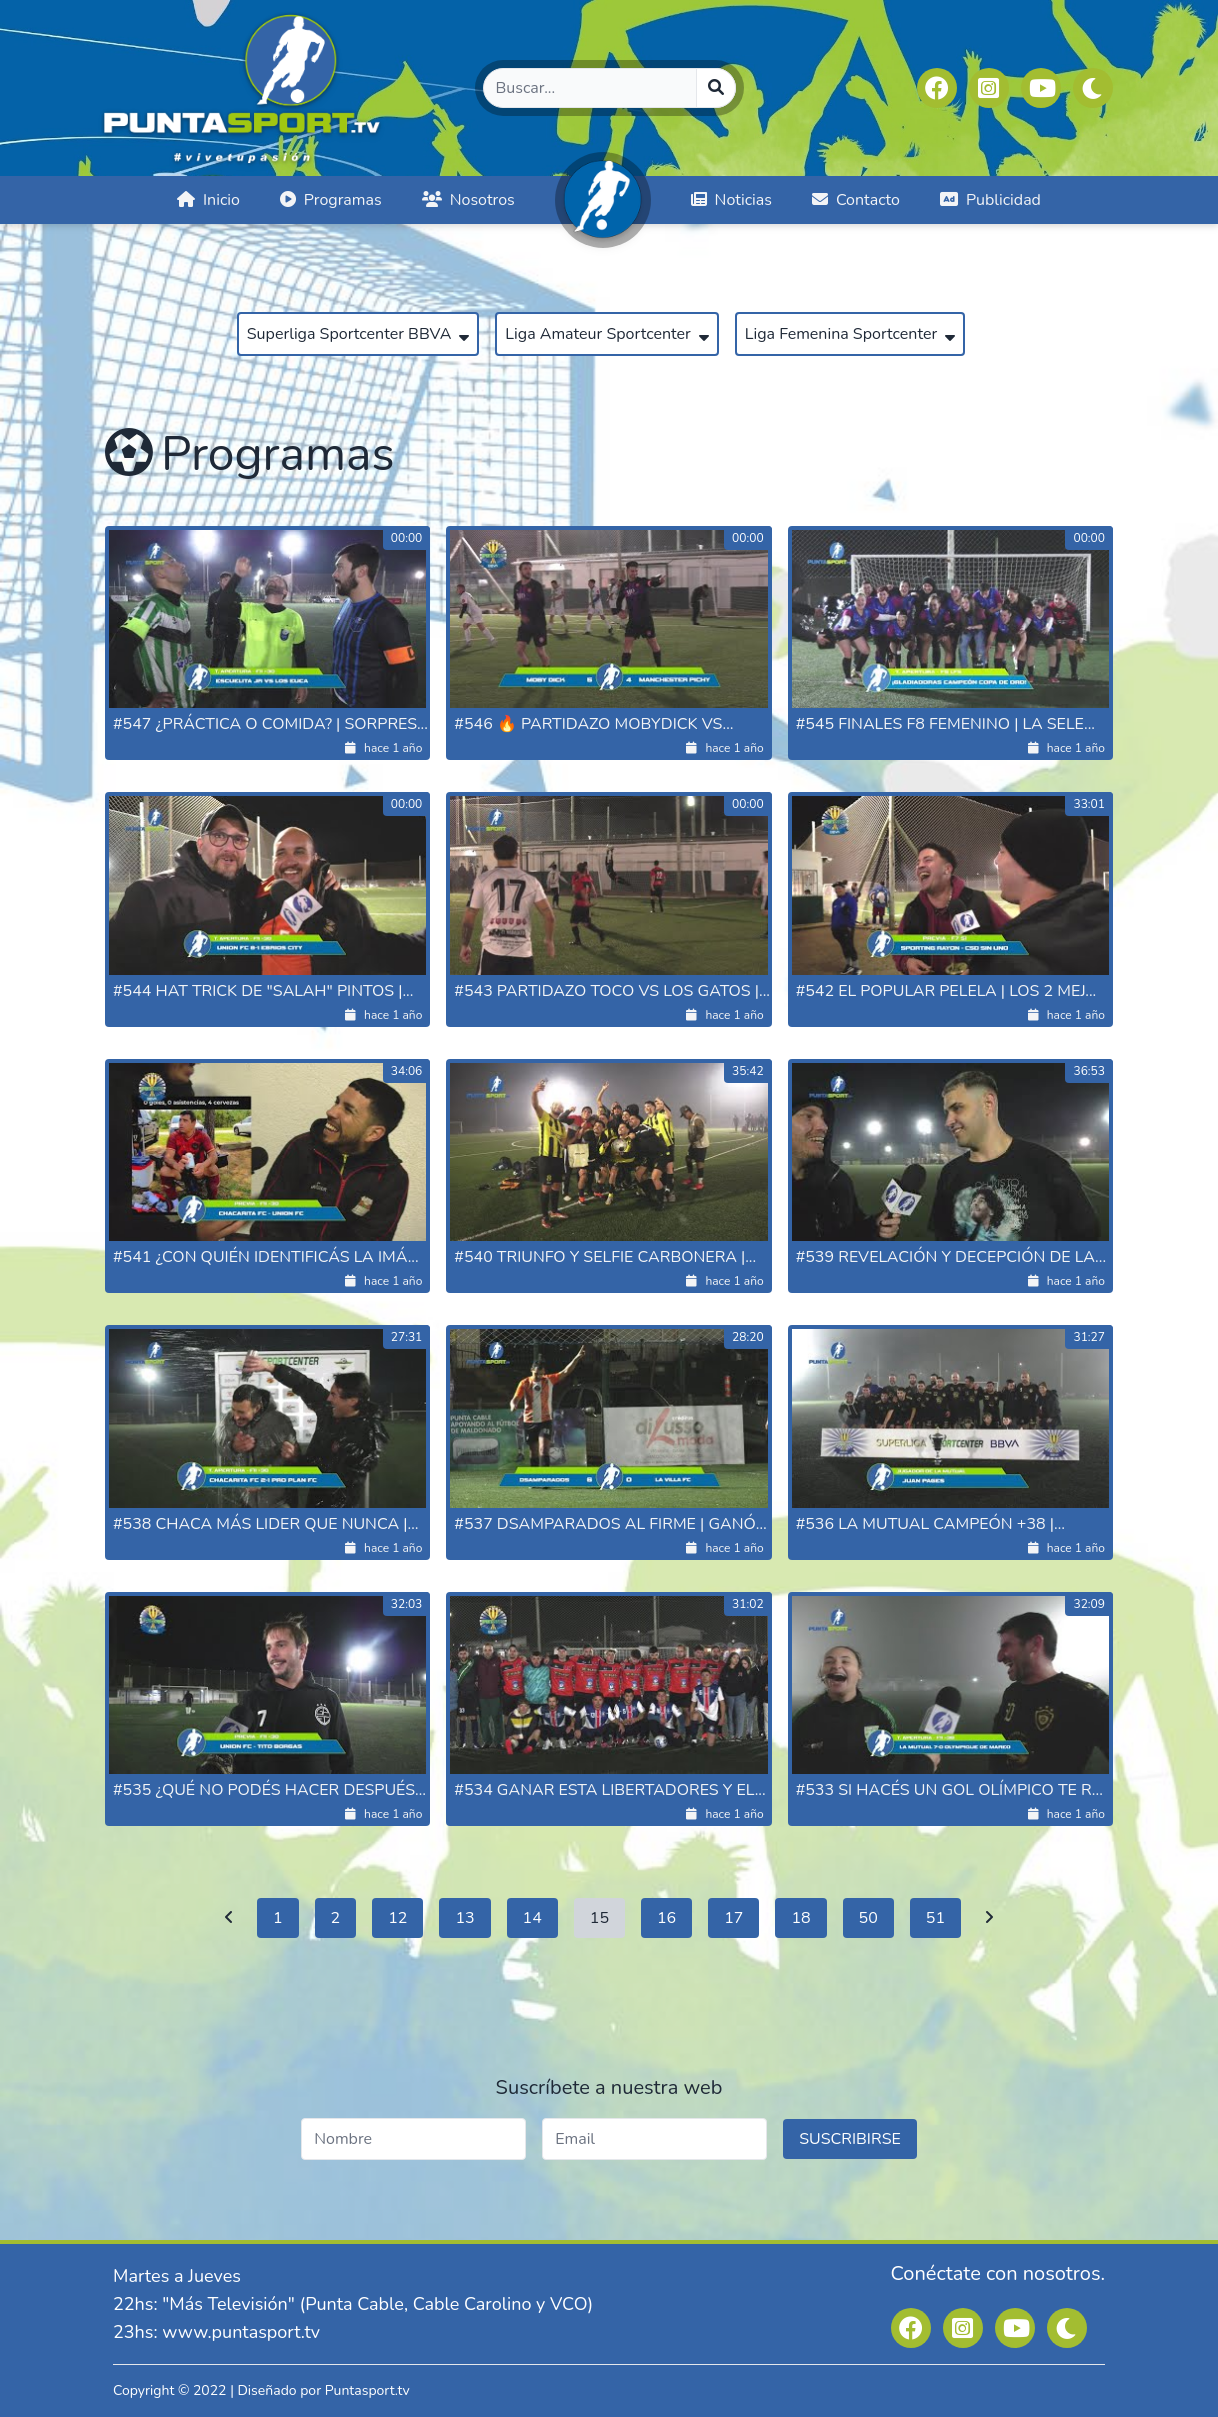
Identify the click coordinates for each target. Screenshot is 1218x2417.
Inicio (208, 200)
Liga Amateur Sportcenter (606, 334)
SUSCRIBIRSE (850, 2139)
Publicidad (990, 200)
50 (868, 1918)
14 (532, 1918)
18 (800, 1918)
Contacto (856, 200)
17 (733, 1918)
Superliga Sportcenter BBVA (358, 334)
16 (666, 1918)
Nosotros (468, 200)
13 (464, 1918)
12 (397, 1918)
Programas (331, 200)
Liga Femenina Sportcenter (850, 334)
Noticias (731, 200)
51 (935, 1918)
